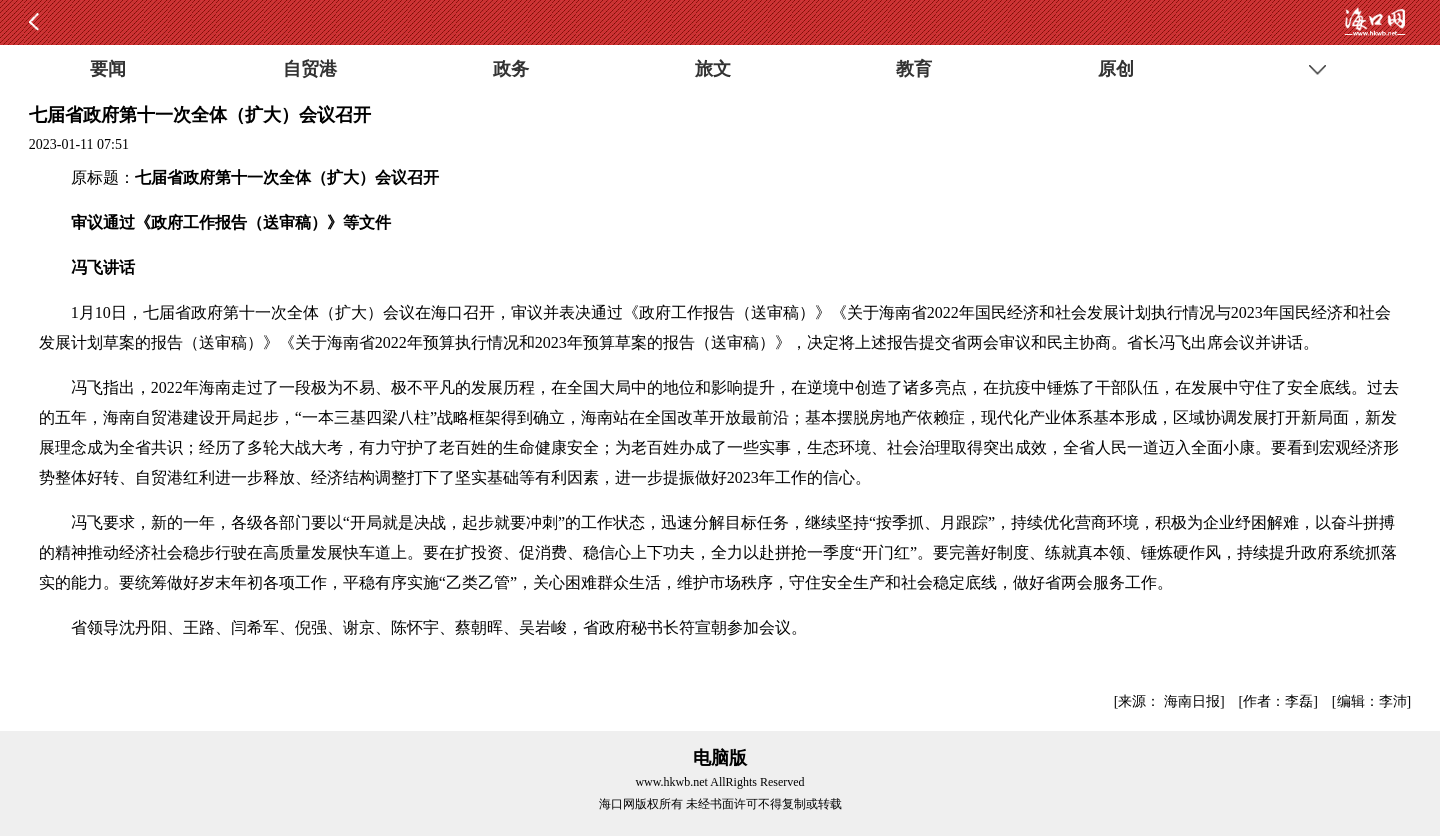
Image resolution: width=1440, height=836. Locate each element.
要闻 (108, 69)
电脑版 (720, 758)
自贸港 (310, 69)
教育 (914, 69)
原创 (1116, 69)
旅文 (713, 69)
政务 (511, 69)
